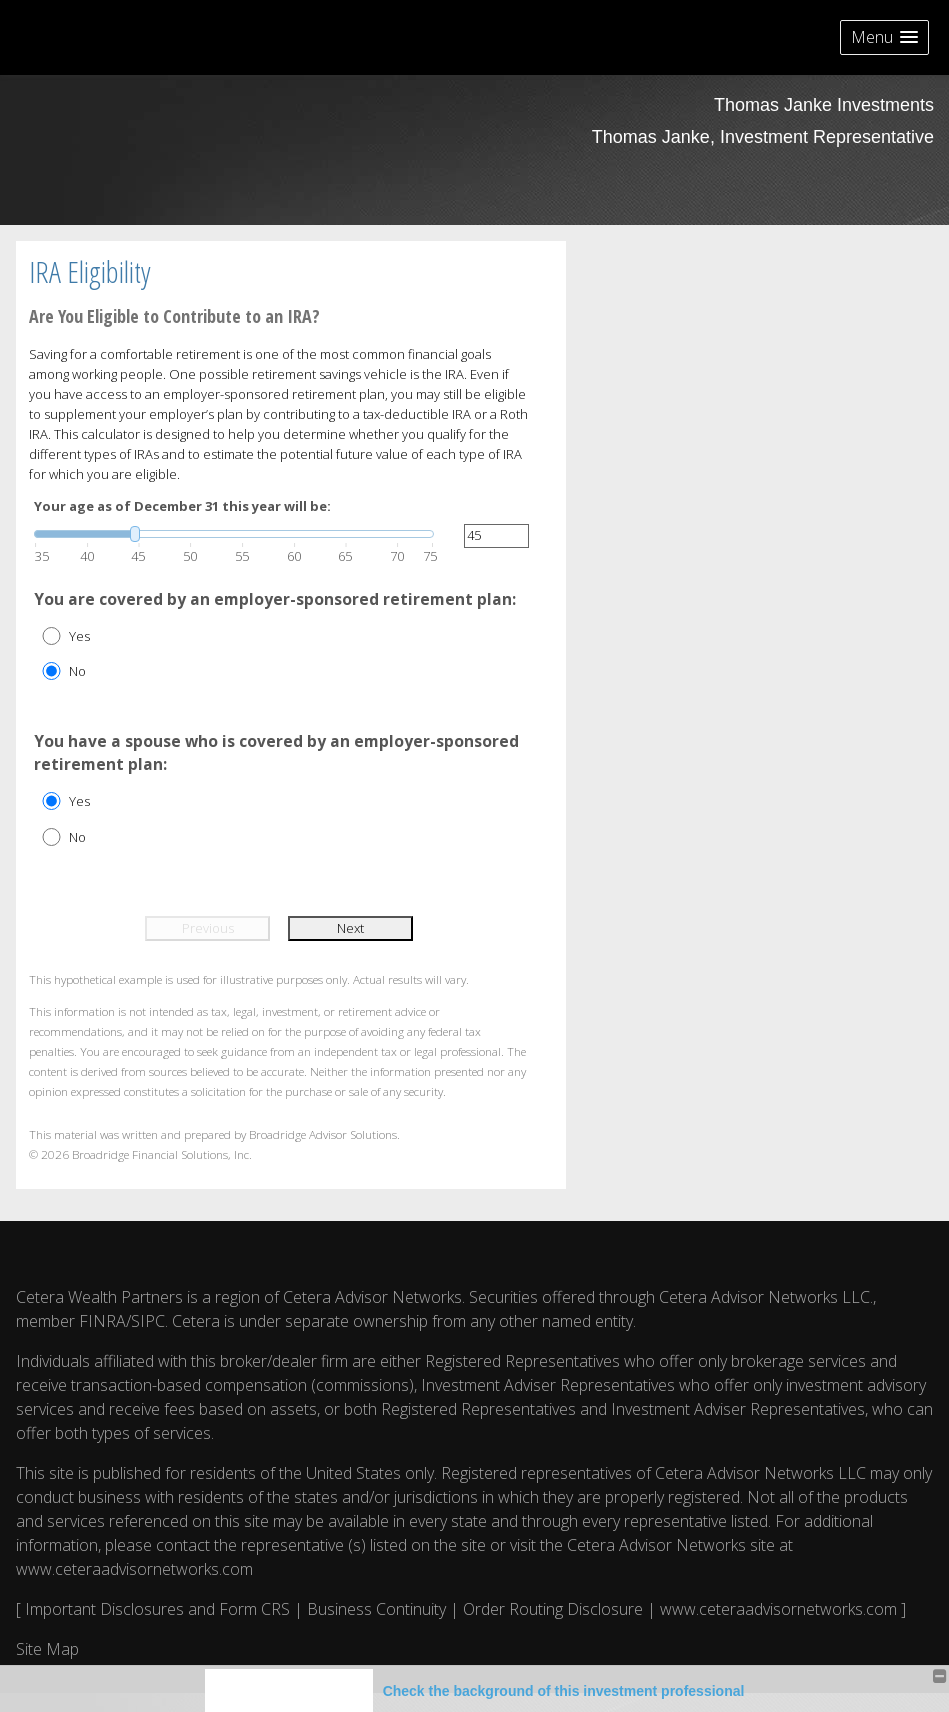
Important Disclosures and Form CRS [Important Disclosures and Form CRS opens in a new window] (157, 1609)
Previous (208, 928)
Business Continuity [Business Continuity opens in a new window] (376, 1609)
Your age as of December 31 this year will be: (182, 506)
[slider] (234, 534)
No (77, 671)
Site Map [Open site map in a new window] (47, 1649)
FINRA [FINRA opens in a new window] (102, 1321)
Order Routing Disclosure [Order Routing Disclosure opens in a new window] (553, 1609)
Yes (79, 636)
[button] (884, 37)
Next (350, 928)
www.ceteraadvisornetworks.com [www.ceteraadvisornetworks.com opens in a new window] (134, 1569)
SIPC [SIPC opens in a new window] (148, 1321)
